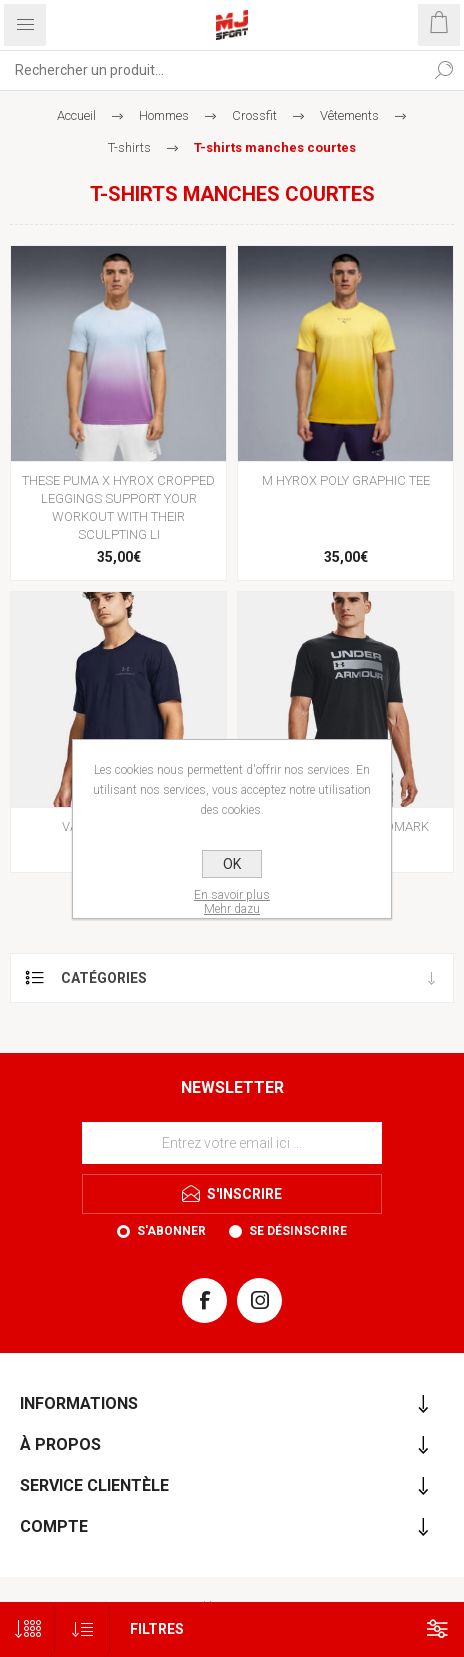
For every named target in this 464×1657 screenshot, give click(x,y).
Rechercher (444, 70)
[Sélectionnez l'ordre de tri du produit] (82, 1629)
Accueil (76, 115)
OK (232, 864)
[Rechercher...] (212, 70)
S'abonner (171, 1231)
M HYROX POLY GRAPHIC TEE (346, 480)
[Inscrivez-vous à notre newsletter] (232, 1143)
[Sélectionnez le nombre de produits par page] (27, 1629)
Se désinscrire (298, 1231)
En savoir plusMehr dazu (232, 902)
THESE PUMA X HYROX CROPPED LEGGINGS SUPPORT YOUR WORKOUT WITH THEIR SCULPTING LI (118, 507)
